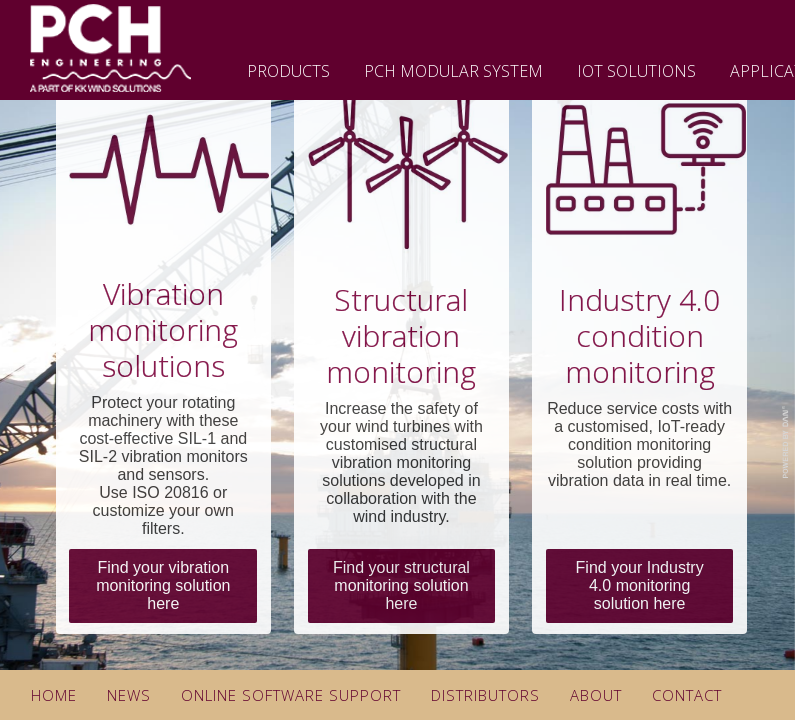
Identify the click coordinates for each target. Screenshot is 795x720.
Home (54, 695)
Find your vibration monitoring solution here (163, 585)
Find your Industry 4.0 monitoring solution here (640, 585)
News (129, 695)
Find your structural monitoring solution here (401, 585)
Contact (687, 695)
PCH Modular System (453, 71)
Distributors (485, 695)
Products (288, 71)
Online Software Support (291, 695)
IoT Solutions (636, 71)
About (596, 695)
